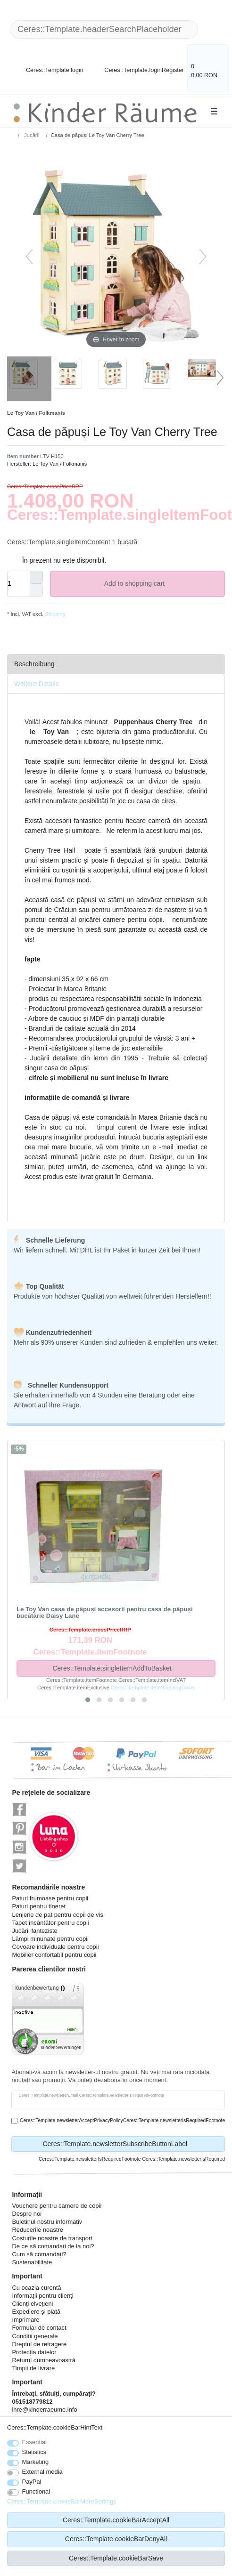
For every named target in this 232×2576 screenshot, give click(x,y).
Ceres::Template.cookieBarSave (116, 2558)
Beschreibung (34, 664)
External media (42, 2471)
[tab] (116, 664)
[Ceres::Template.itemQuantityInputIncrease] (36, 577)
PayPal (31, 2481)
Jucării (31, 135)
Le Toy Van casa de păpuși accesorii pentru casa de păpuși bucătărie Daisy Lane (105, 1613)
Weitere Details (36, 683)
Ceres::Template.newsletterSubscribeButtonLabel (130, 2144)
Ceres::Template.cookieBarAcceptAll (116, 2520)
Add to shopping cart (160, 584)
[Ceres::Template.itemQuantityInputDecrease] (36, 590)
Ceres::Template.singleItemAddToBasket (130, 1668)
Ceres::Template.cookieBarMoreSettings (61, 2501)
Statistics (34, 2451)
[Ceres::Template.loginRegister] (137, 64)
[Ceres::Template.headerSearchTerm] (104, 29)
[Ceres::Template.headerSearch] (213, 29)
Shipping (54, 614)
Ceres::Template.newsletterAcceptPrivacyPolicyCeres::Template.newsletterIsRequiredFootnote (122, 2120)
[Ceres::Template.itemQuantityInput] (18, 584)
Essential (34, 2442)
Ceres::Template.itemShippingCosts (153, 1687)
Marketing (35, 2461)
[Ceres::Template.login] (47, 64)
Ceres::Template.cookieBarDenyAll (116, 2539)
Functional (36, 2491)
